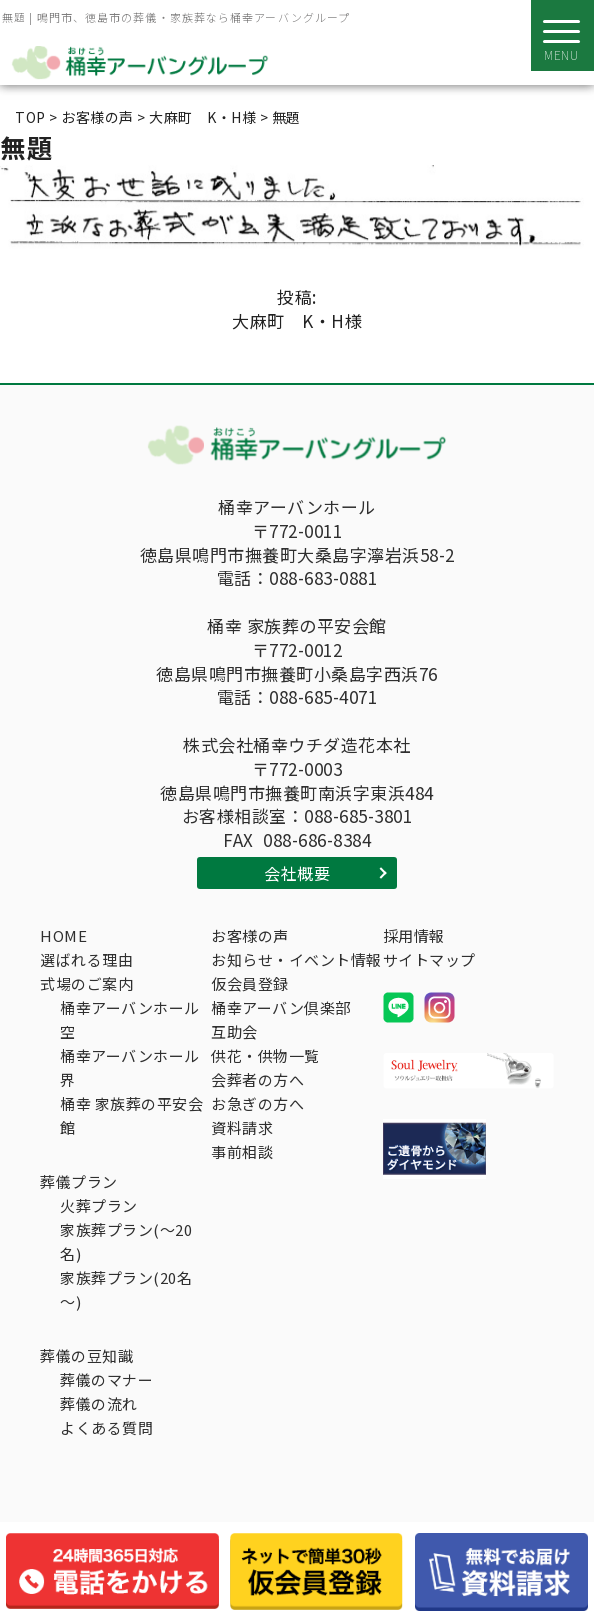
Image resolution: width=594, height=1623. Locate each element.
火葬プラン (99, 1205)
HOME (63, 935)
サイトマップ (429, 959)
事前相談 (242, 1151)
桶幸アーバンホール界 (130, 1067)
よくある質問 (106, 1427)
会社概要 (297, 873)
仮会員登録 (250, 983)
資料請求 (242, 1127)
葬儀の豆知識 (86, 1355)
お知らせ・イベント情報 (296, 959)
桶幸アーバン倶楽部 (281, 1007)
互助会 (234, 1031)
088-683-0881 (323, 578)
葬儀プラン (79, 1181)
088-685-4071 (323, 697)
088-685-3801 (358, 816)
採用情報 (414, 935)
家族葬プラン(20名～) (126, 1289)
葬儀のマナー (106, 1379)
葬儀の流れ (99, 1403)
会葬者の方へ (257, 1079)
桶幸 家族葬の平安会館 (131, 1115)
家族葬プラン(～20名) (126, 1241)
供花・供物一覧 (265, 1055)
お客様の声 (250, 935)
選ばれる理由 (86, 959)
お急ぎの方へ (257, 1103)
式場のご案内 (86, 983)
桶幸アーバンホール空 (130, 1019)
